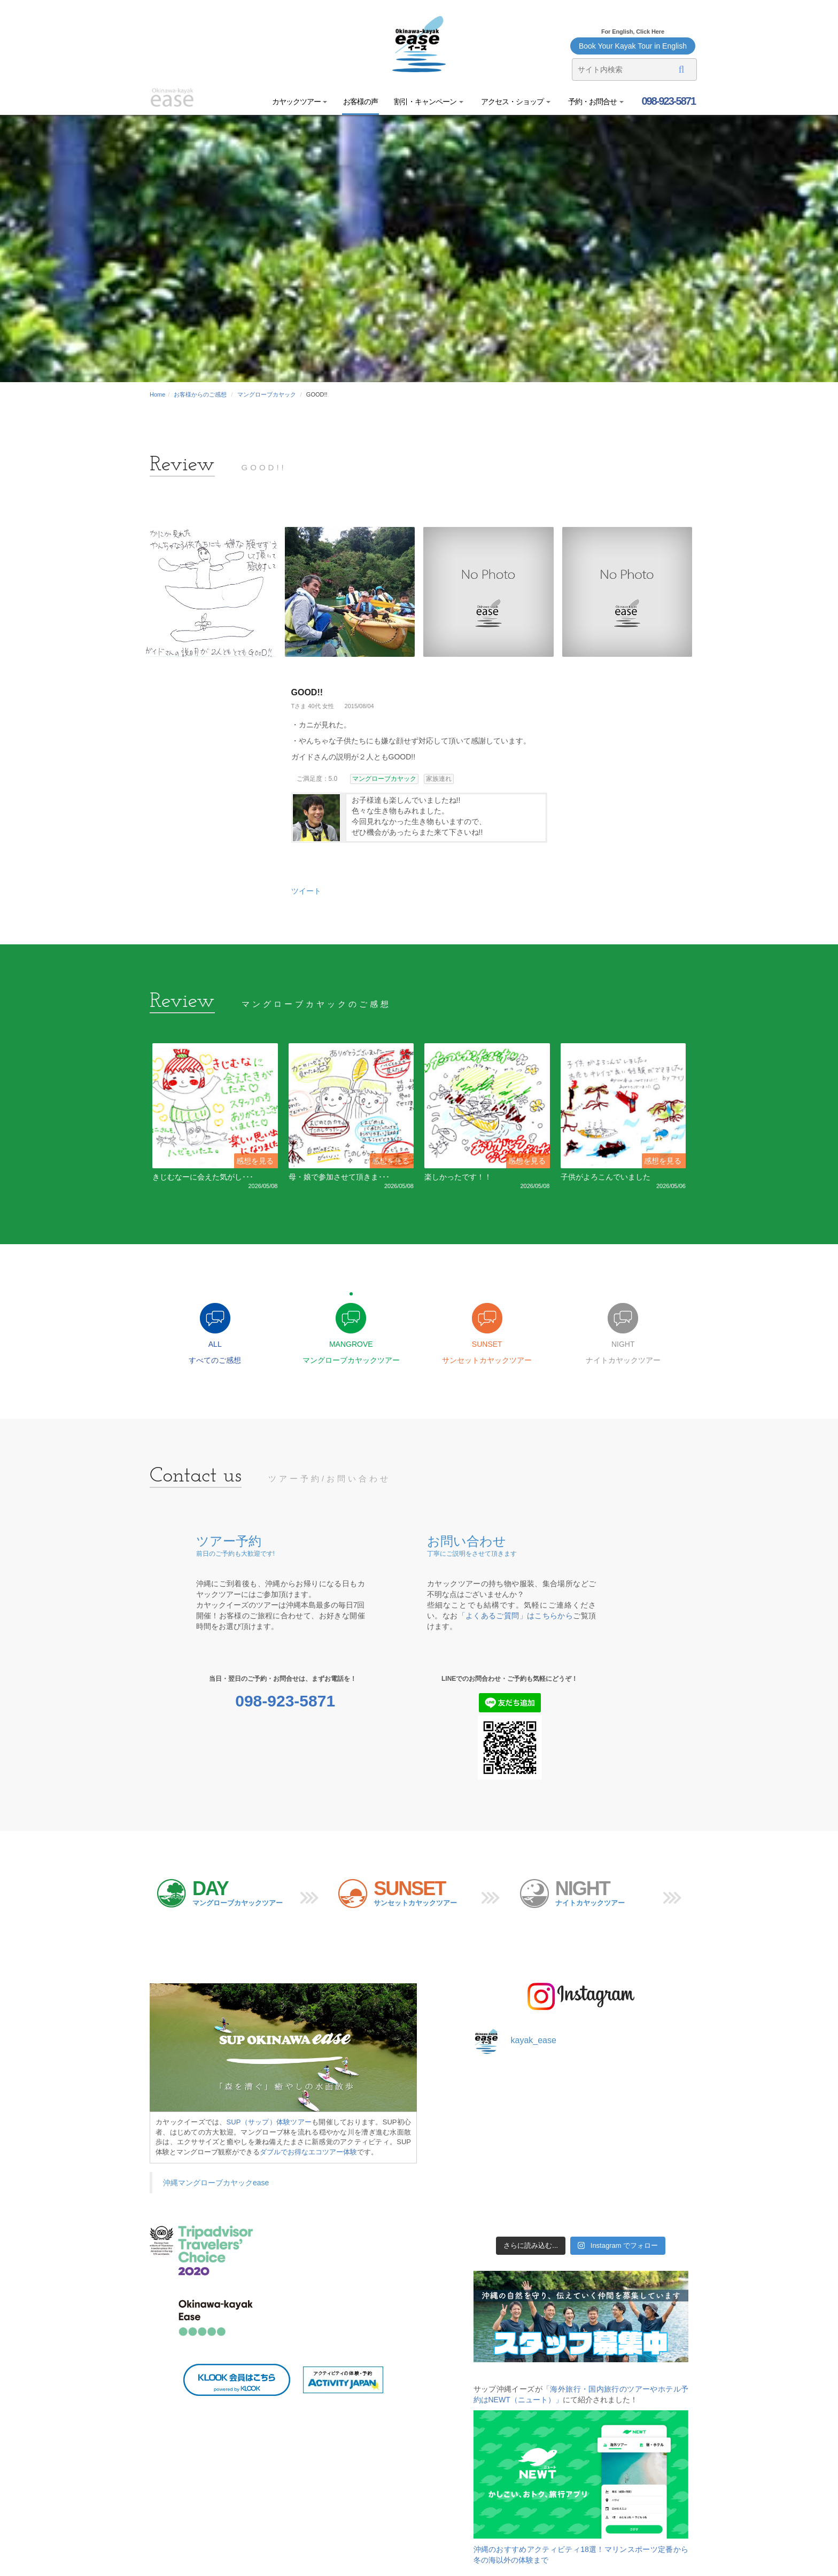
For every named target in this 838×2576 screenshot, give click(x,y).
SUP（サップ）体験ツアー (269, 2122)
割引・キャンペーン (428, 101)
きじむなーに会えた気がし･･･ (202, 1177)
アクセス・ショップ (514, 101)
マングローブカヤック (266, 394)
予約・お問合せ (595, 101)
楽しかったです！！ (458, 1177)
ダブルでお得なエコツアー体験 (308, 2152)
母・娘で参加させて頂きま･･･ (339, 1177)
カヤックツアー (300, 101)
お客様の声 (360, 101)
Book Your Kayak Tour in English (633, 46)
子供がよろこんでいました (605, 1177)
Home (157, 394)
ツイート (306, 891)
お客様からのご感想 (200, 394)
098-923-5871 (667, 101)
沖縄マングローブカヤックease (216, 2182)
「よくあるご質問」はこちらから (515, 1615)
